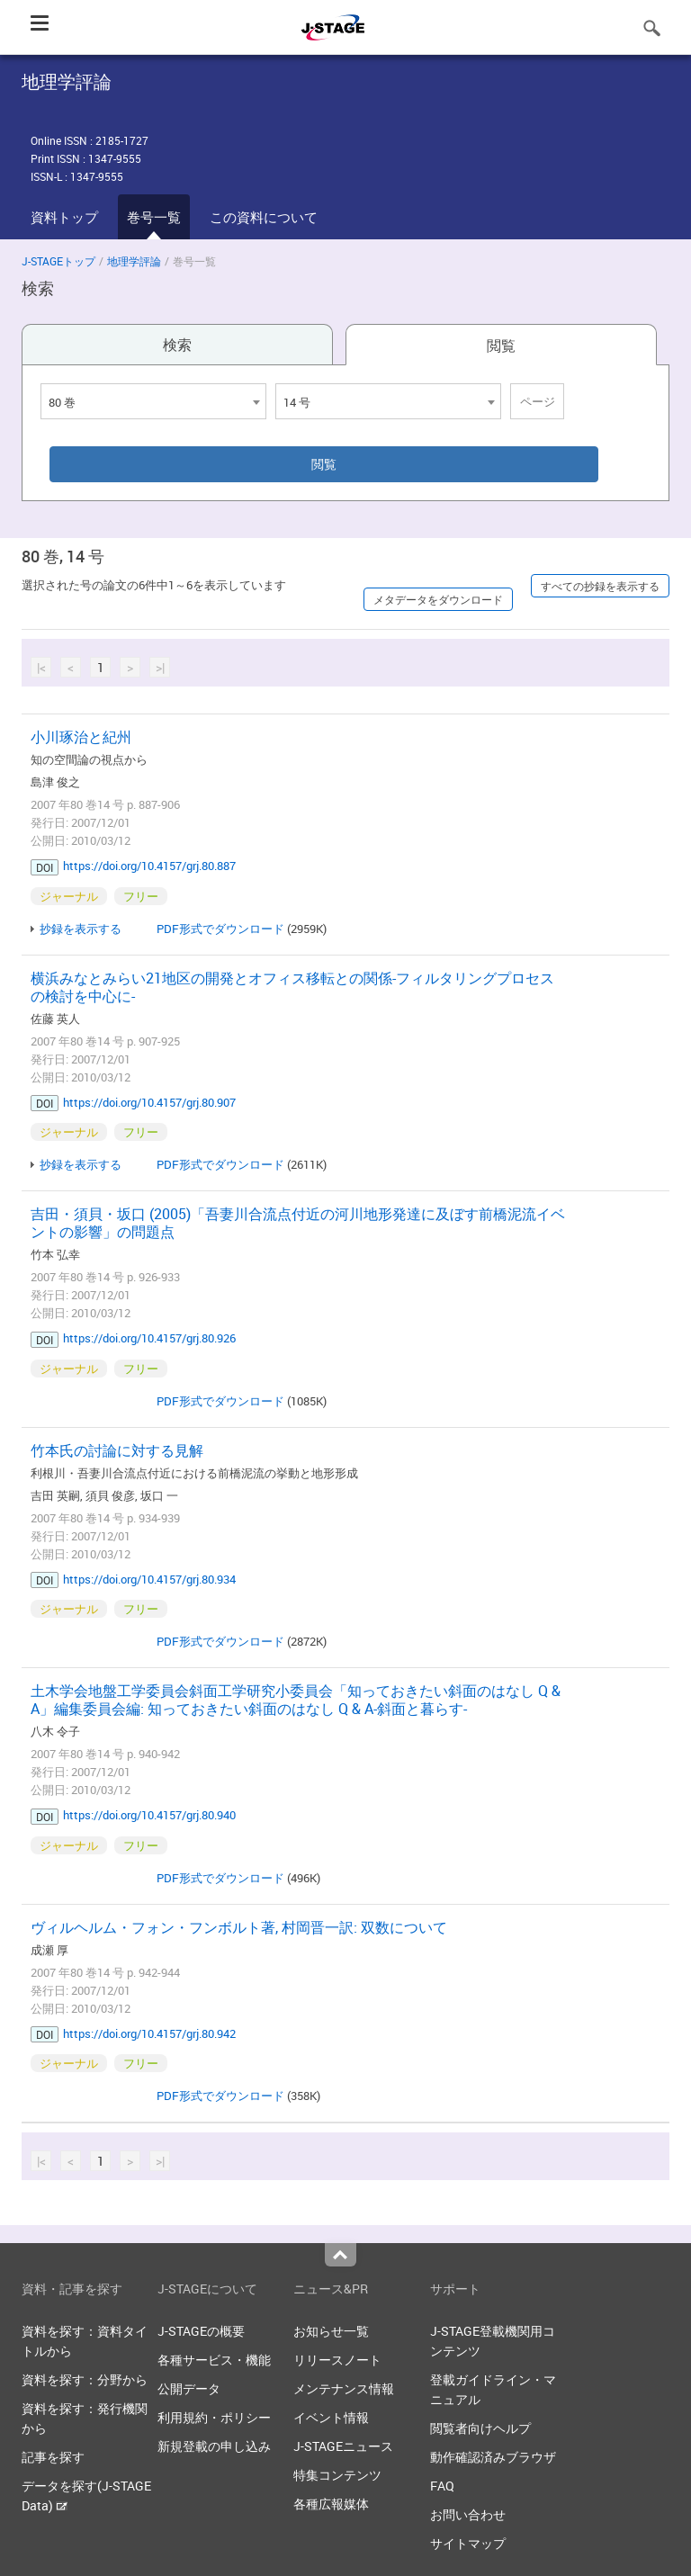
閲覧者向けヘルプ (480, 2428)
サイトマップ (468, 2543)
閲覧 (501, 345)
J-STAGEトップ (58, 261)
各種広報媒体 (331, 2503)
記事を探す (53, 2456)
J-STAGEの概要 (201, 2330)
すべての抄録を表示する (600, 586)
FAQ (442, 2485)
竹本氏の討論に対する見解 (117, 1450)
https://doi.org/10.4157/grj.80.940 (149, 1815)
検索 (177, 345)
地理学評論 (134, 261)
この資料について (264, 217)
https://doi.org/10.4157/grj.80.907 (149, 1102)
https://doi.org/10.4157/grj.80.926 (149, 1338)
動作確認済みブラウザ (493, 2456)
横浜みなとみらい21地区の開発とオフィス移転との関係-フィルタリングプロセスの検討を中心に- (292, 987)
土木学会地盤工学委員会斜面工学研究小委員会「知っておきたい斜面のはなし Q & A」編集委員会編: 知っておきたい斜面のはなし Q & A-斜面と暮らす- (296, 1700)
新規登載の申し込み (214, 2446)
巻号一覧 (154, 217)
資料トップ (64, 217)
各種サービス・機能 (214, 2359)
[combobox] (153, 401)
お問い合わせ (468, 2514)
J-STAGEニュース (343, 2446)
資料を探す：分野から (85, 2379)
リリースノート (337, 2359)
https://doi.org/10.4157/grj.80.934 (149, 1579)
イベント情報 (331, 2417)
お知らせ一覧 (331, 2330)
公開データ (188, 2388)
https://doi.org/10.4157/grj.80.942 (149, 2033)
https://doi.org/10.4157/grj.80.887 (149, 865)
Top (340, 2254)
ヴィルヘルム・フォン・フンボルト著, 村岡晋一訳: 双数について (239, 1927)
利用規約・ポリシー (214, 2417)
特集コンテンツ (337, 2474)
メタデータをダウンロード (438, 599)
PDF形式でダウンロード (220, 928)
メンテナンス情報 (343, 2388)
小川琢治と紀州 (81, 737)
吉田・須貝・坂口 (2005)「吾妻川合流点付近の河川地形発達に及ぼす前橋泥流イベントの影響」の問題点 (298, 1223)
